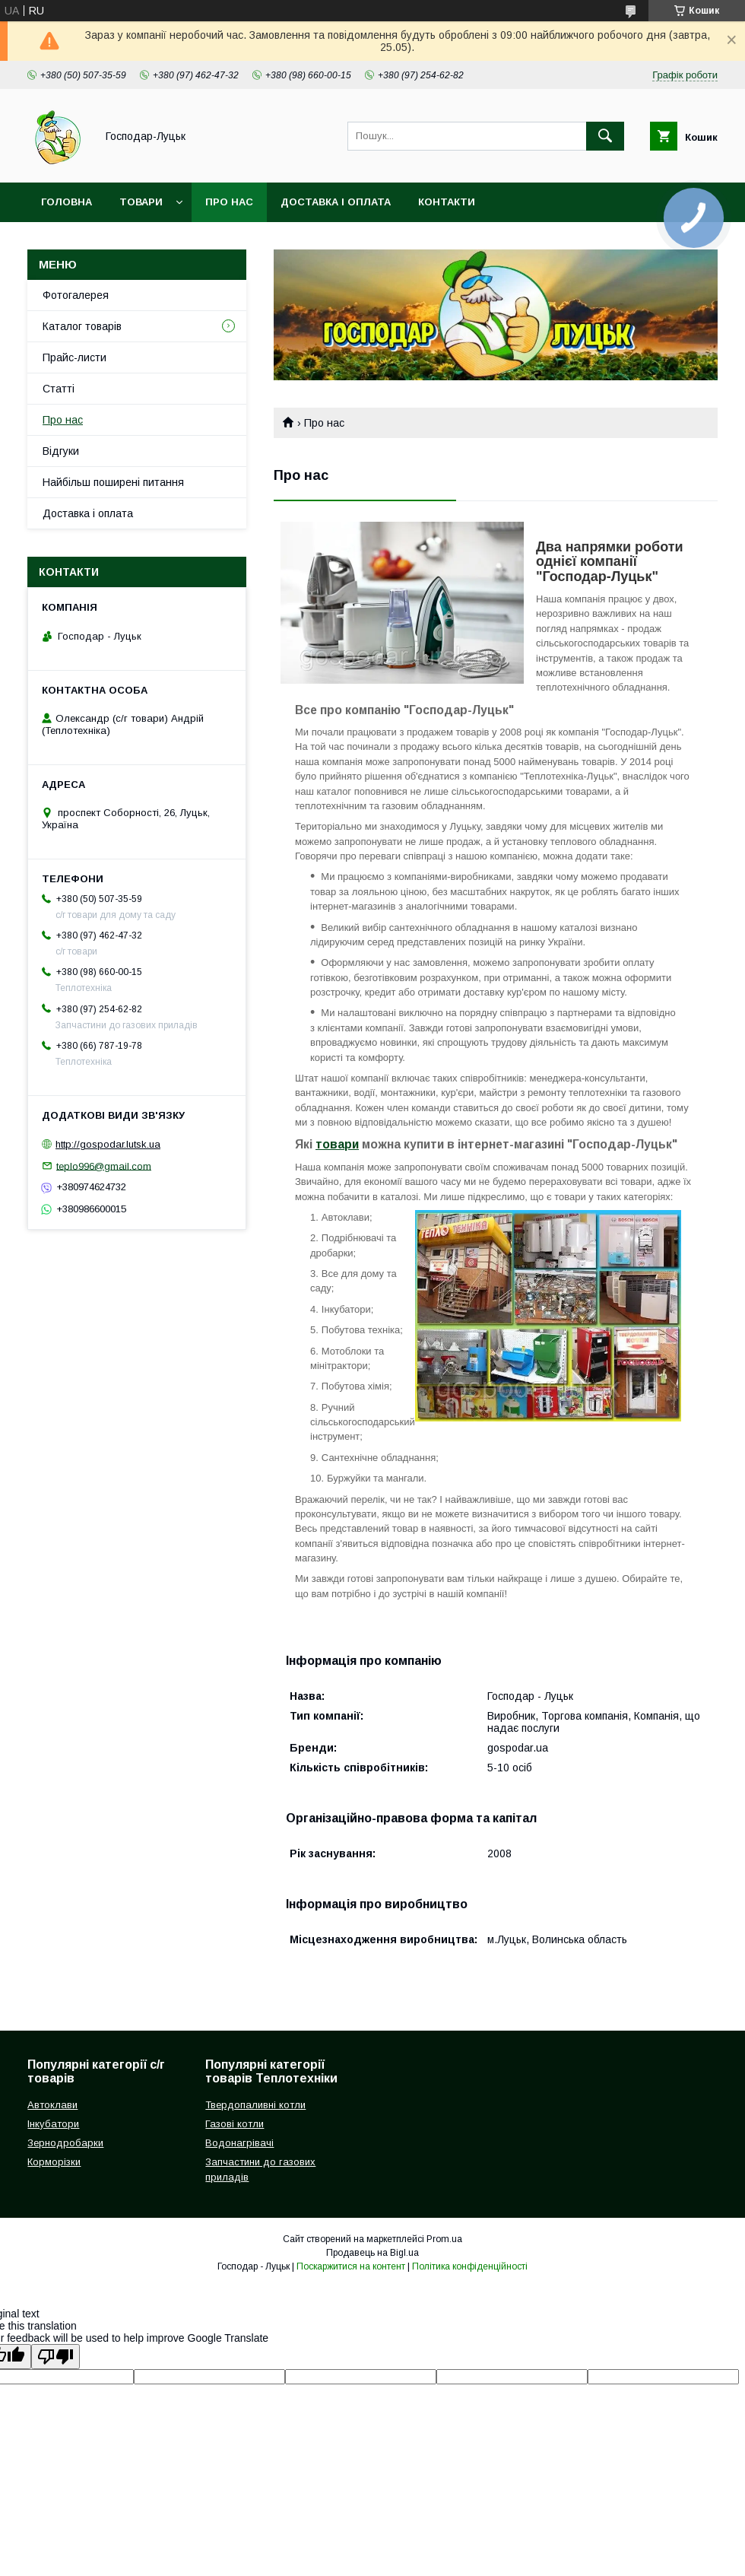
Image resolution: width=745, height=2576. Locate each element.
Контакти (446, 202)
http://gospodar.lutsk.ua (107, 1144)
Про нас (229, 202)
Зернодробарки (65, 2143)
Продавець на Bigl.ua (372, 2252)
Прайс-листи (74, 357)
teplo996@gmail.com (103, 1165)
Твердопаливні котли (255, 2105)
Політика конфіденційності (470, 2266)
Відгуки (61, 451)
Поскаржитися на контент (350, 2266)
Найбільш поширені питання (113, 482)
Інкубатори (53, 2124)
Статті (58, 389)
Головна (66, 202)
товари (337, 1144)
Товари (141, 202)
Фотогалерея (76, 295)
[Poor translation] (55, 2356)
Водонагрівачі (239, 2143)
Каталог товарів (82, 326)
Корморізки (54, 2162)
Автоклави (52, 2105)
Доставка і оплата (336, 202)
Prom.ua (444, 2239)
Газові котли (234, 2124)
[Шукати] (605, 136)
